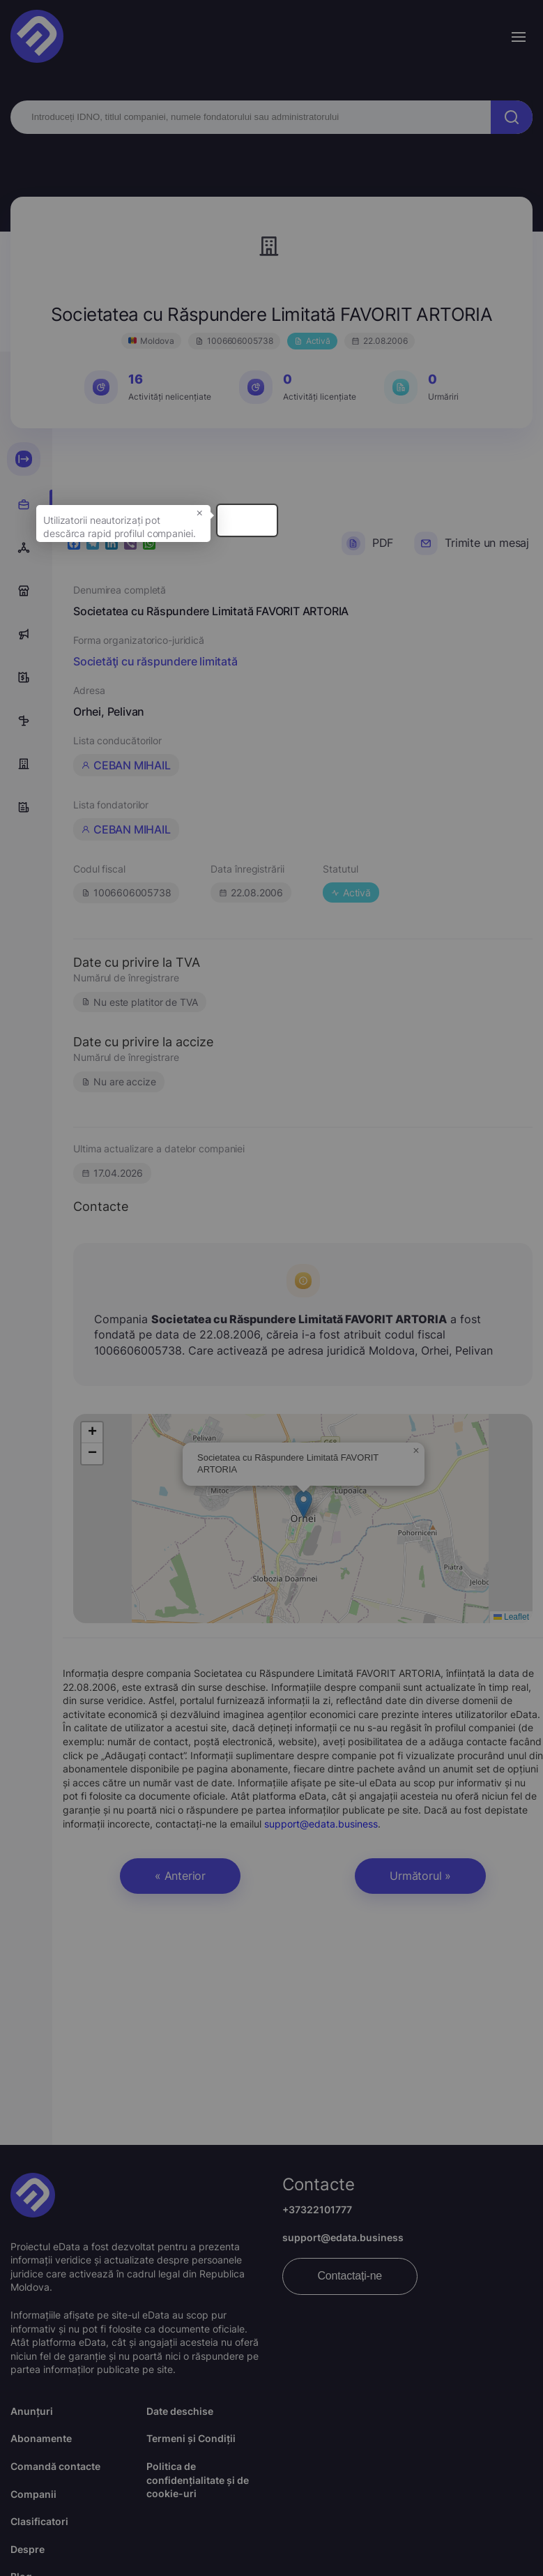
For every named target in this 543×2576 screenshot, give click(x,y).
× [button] (320, 535)
